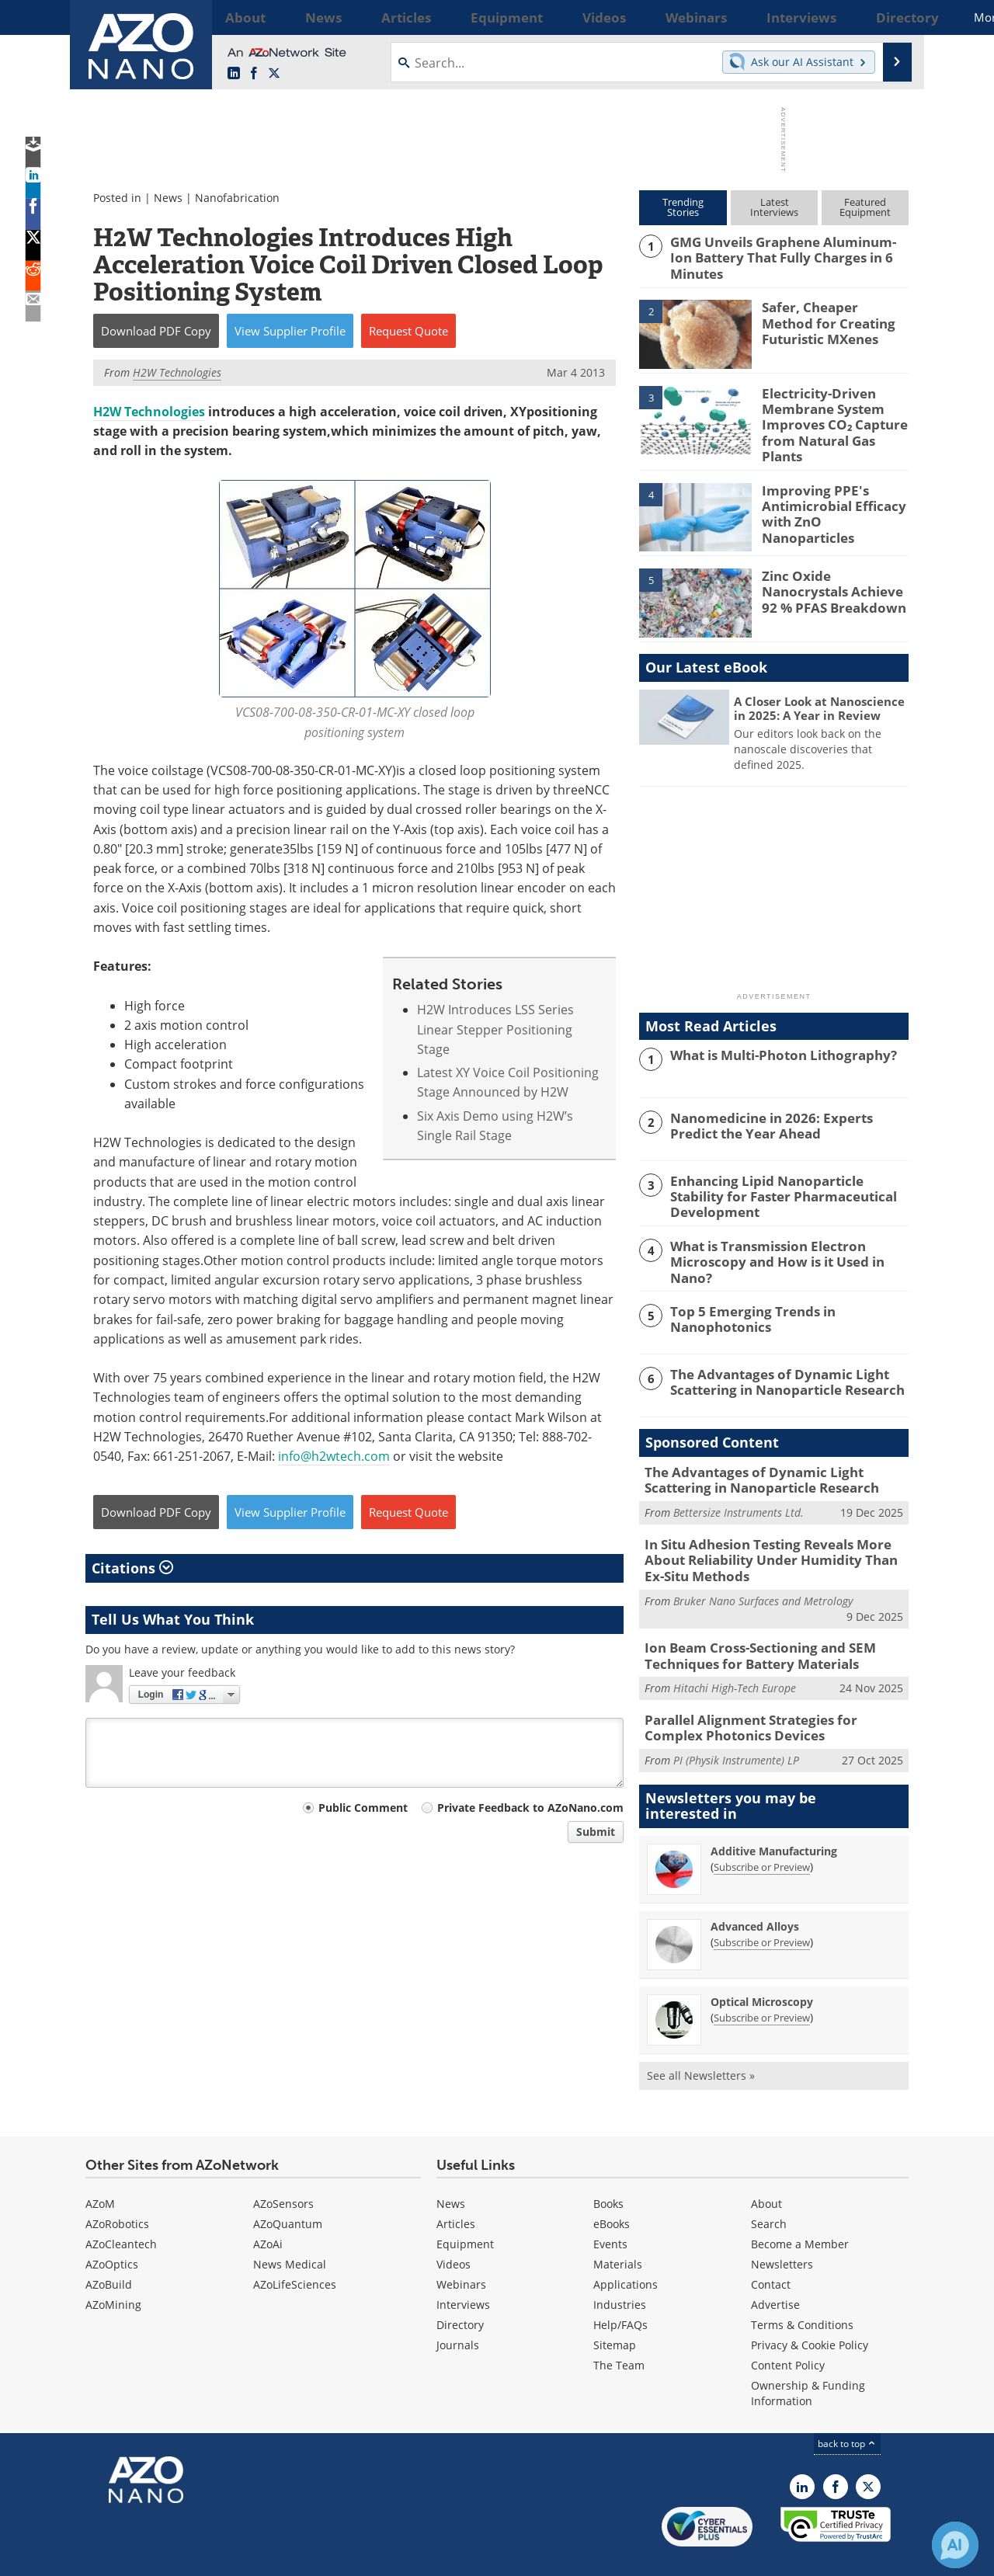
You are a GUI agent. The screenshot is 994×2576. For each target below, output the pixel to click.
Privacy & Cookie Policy (809, 2308)
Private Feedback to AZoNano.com (530, 1807)
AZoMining (113, 2268)
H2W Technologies (149, 411)
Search (769, 2187)
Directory (460, 2288)
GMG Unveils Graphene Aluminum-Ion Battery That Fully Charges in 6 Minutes (786, 248)
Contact (771, 2248)
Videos (453, 2227)
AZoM (100, 2167)
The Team (619, 2328)
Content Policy (788, 2328)
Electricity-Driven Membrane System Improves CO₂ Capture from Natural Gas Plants (832, 411)
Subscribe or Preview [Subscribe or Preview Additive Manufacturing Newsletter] (762, 1830)
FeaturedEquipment (865, 207)
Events (610, 2207)
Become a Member (800, 2207)
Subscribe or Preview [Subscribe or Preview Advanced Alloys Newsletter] (762, 1905)
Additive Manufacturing (774, 1813)
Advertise (775, 2268)
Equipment (465, 2207)
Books (608, 2167)
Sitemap (614, 2308)
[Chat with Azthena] (955, 2545)
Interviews (463, 2268)
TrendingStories (683, 207)
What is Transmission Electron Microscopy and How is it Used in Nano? (786, 1236)
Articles (455, 2187)
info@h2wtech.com (334, 1456)
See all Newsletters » (701, 2038)
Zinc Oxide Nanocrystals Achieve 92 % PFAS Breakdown (833, 575)
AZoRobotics (117, 2187)
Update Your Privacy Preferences (203, 2556)
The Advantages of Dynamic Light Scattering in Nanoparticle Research (776, 1361)
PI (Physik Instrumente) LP (736, 1723)
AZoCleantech (121, 2207)
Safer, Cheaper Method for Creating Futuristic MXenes (829, 318)
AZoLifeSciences (294, 2248)
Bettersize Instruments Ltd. (738, 1489)
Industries (619, 2268)
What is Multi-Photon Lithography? (772, 1041)
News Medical (289, 2227)
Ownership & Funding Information (808, 2356)
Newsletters (782, 2227)
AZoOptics (111, 2227)
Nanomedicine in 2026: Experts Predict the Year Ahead (784, 1111)
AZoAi (268, 2207)
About (766, 2167)
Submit (595, 1831)
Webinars (461, 2248)
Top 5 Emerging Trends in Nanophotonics (744, 1298)
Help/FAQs (620, 2288)
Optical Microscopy (762, 1964)
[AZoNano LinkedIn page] (234, 73)
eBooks (611, 2187)
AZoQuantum (287, 2187)
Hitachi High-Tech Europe (734, 1655)
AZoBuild (108, 2248)
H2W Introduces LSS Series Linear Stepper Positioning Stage (495, 1029)
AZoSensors (283, 2167)
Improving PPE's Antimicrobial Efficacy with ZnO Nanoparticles (832, 489)
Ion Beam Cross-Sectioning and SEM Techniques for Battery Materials (748, 1624)
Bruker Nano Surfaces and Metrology (763, 1571)
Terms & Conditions (802, 2288)
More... (888, 17)
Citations (132, 1568)
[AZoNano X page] (274, 73)
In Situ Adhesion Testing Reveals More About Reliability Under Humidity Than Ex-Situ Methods (775, 1534)
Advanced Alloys (755, 1889)
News (168, 197)
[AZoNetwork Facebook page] (254, 73)
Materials (617, 2227)
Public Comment (363, 1807)
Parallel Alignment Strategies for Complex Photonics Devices (768, 1694)
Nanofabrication (237, 197)
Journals (457, 2308)
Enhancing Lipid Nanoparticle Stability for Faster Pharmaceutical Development (788, 1173)
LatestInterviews (774, 207)
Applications (625, 2248)
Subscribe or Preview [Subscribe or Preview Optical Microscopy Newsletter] (762, 1980)
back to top (847, 2407)
